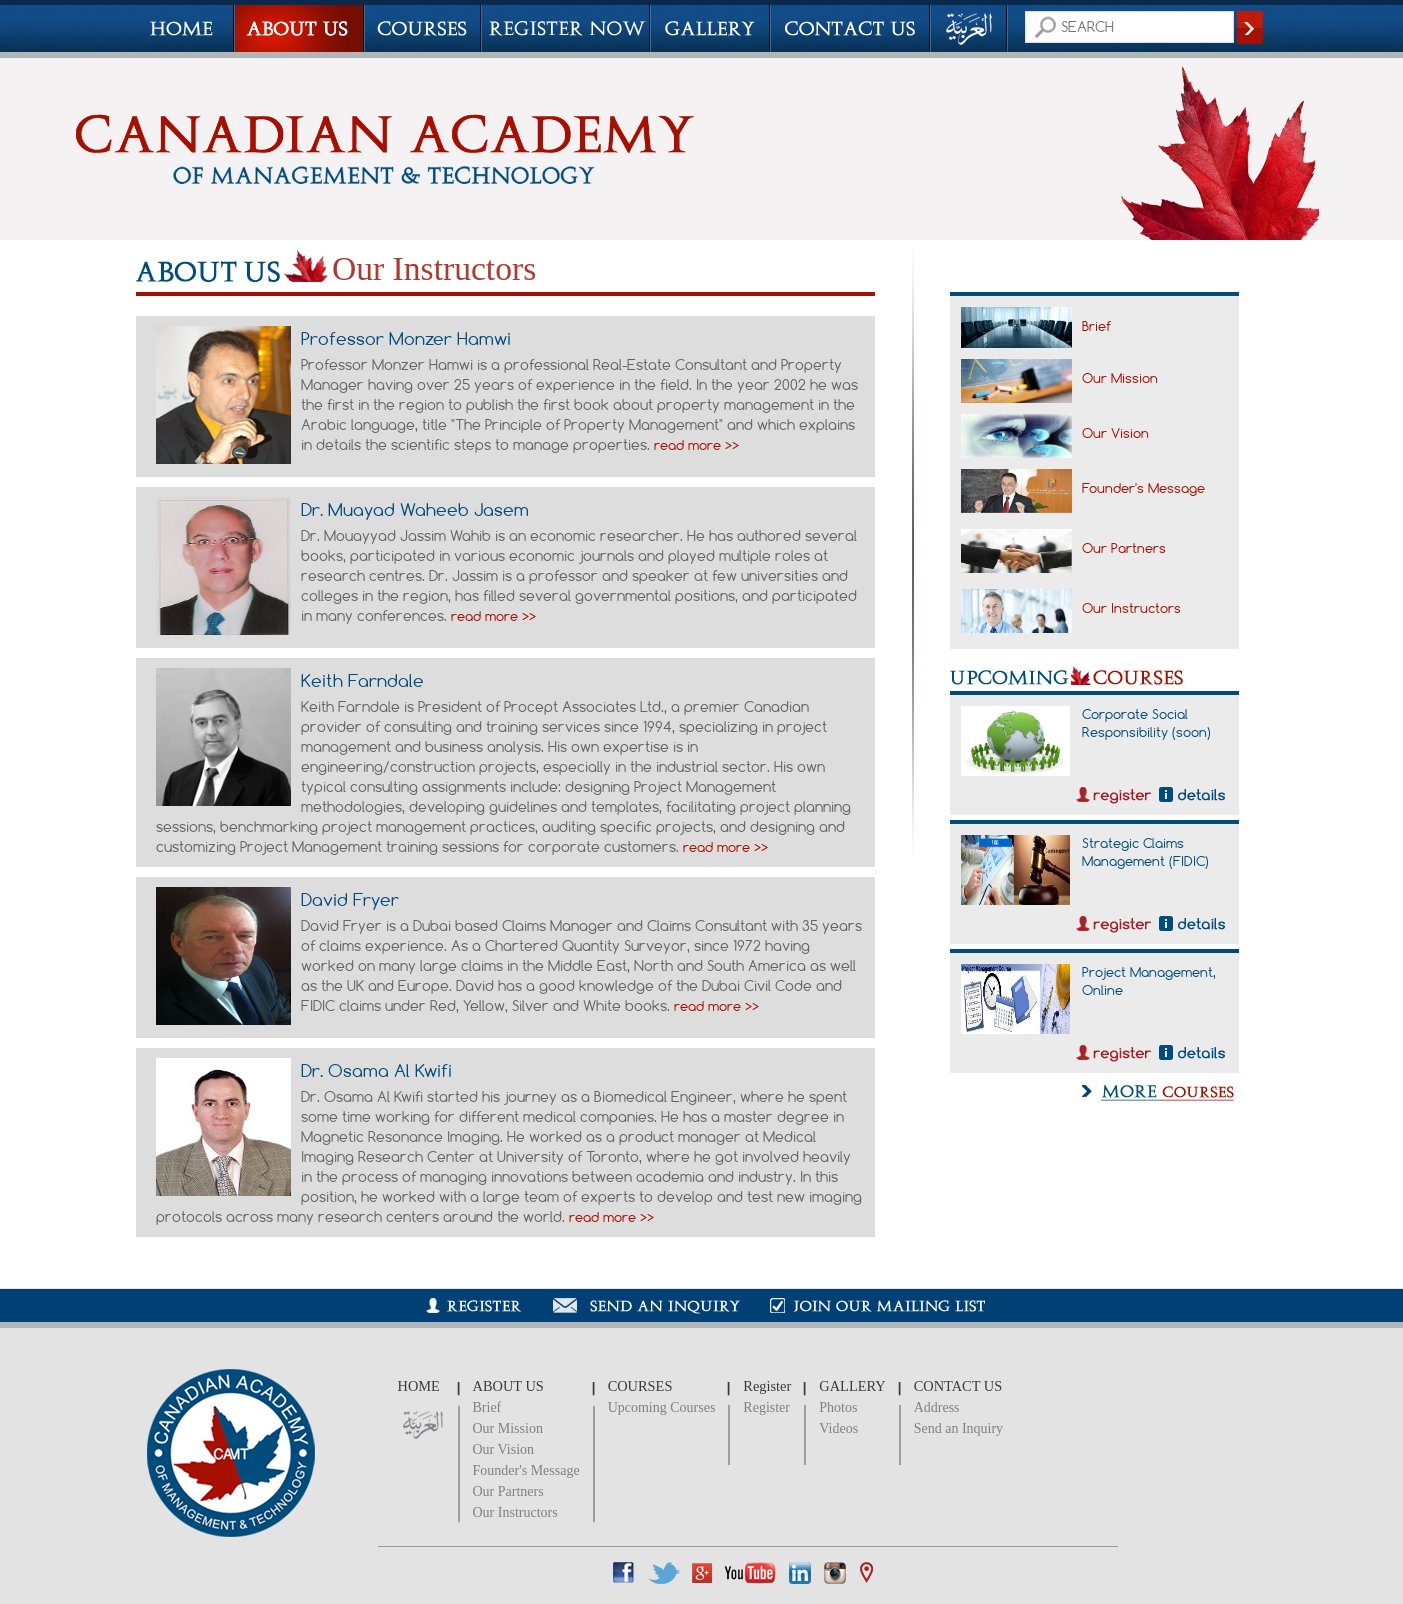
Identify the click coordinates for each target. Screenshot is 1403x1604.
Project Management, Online (1149, 981)
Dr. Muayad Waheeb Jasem (415, 509)
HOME (419, 1386)
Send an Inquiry (958, 1428)
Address (937, 1407)
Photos (838, 1407)
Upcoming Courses (662, 1407)
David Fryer (350, 899)
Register (766, 1407)
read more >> (696, 445)
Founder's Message (1143, 488)
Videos (838, 1428)
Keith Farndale (362, 680)
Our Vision (1115, 433)
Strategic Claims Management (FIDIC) (1145, 852)
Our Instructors (1131, 608)
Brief (1096, 326)
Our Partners (1124, 548)
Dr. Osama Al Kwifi (376, 1070)
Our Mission (1120, 378)
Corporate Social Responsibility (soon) (1146, 723)
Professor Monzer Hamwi (406, 338)
